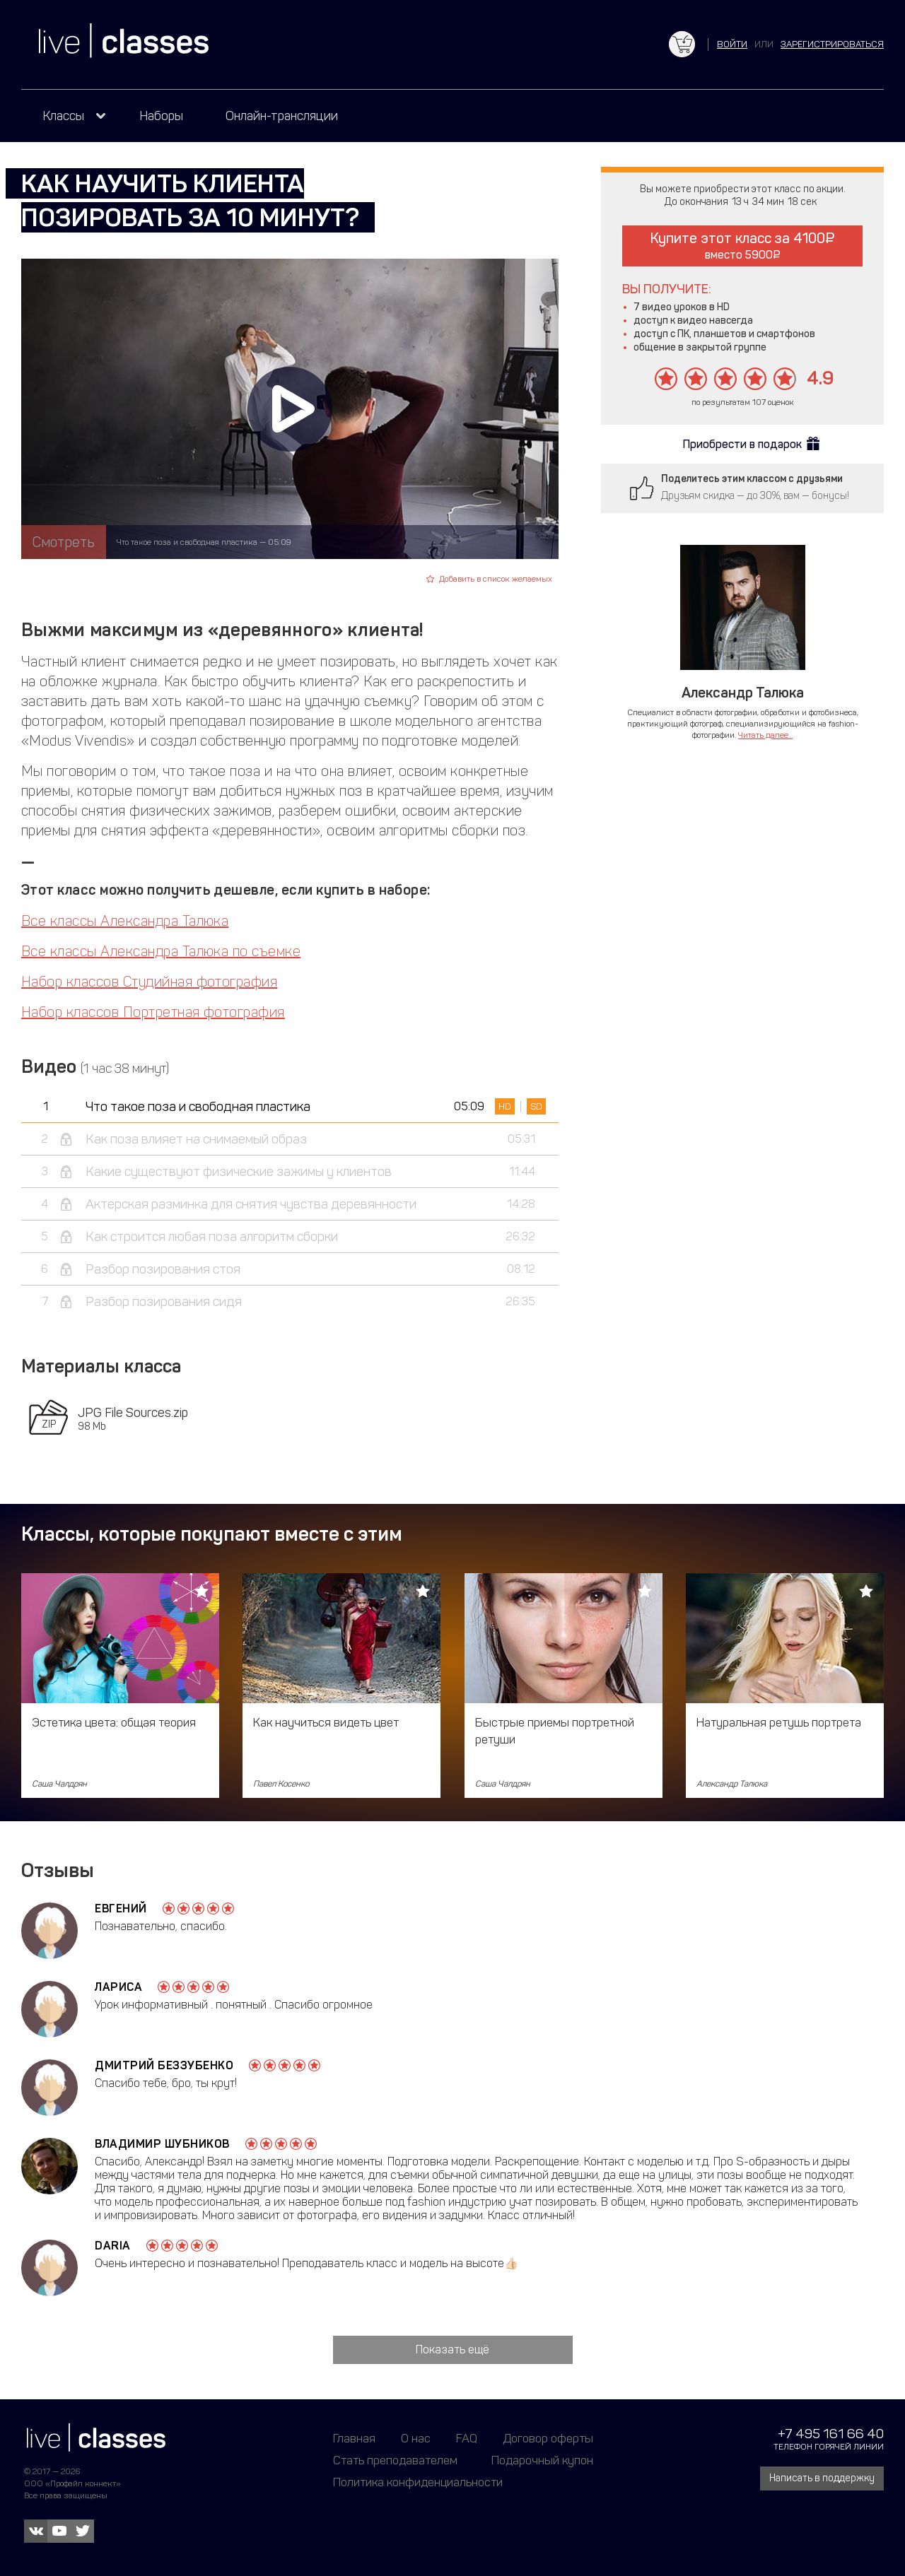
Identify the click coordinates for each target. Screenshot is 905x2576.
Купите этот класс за (742, 245)
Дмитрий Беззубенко (164, 2065)
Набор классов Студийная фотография (149, 981)
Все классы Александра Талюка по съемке (160, 951)
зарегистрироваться (832, 44)
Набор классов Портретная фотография (153, 1012)
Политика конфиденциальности (418, 2482)
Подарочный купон (542, 2460)
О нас (416, 2438)
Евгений (121, 1908)
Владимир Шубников (162, 2144)
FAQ (466, 2438)
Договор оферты (548, 2438)
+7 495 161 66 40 (831, 2433)
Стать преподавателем (395, 2460)
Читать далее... (765, 735)
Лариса (118, 1987)
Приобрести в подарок (742, 444)
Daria (113, 2245)
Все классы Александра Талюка (124, 920)
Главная (354, 2438)
